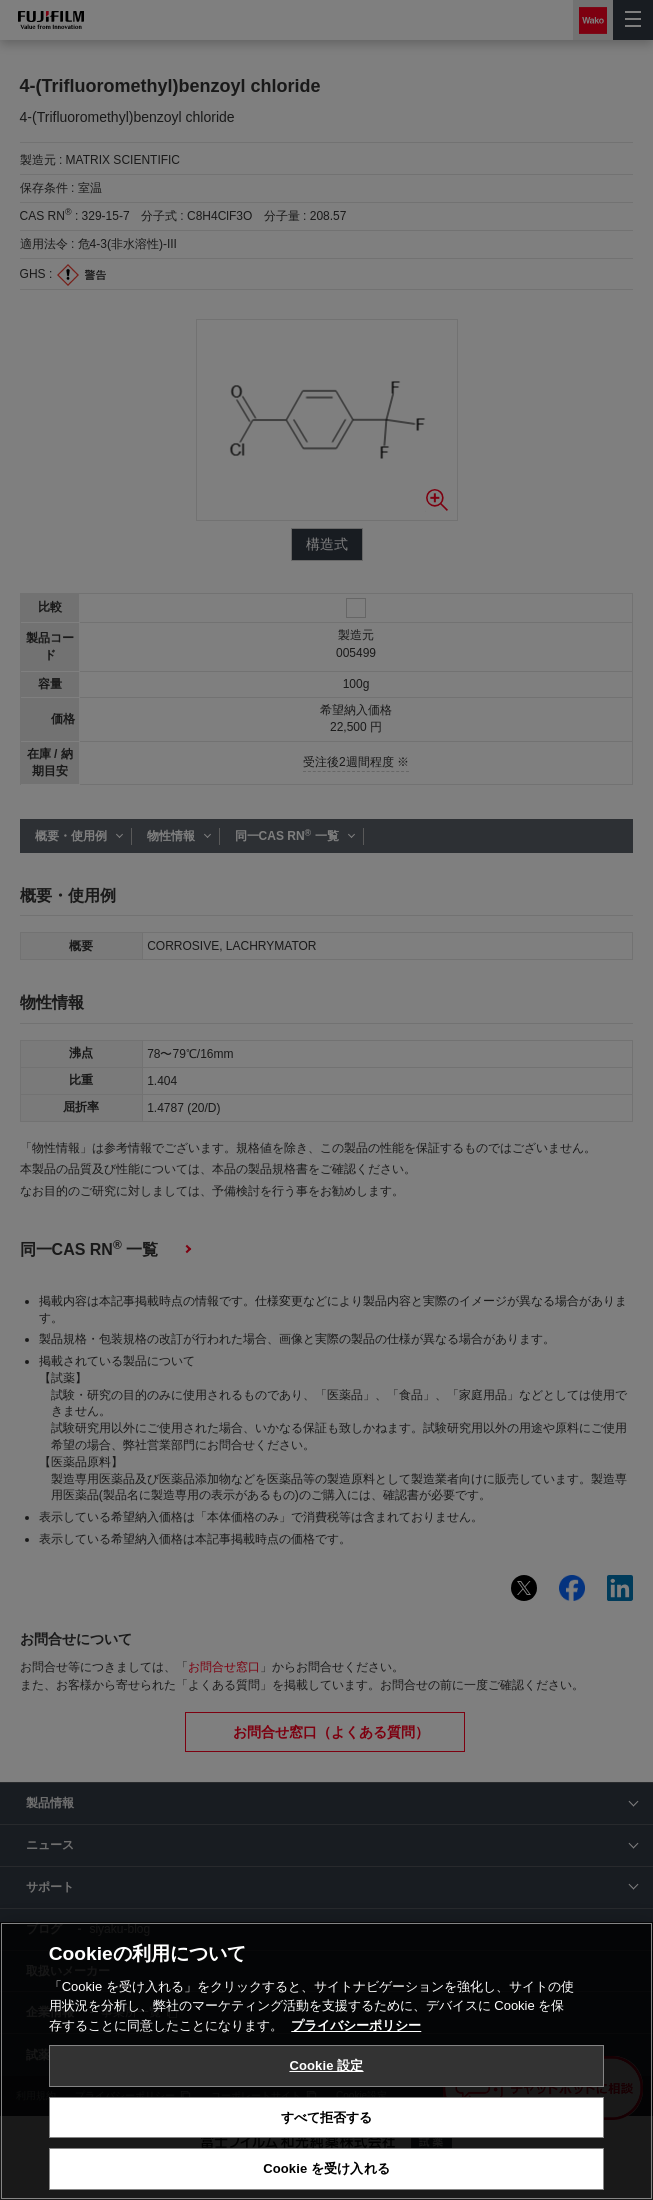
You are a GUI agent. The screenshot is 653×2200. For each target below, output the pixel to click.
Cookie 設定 (326, 2065)
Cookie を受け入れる (326, 2168)
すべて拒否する (327, 2117)
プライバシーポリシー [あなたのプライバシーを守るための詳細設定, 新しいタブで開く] (356, 2025)
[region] (326, 2061)
